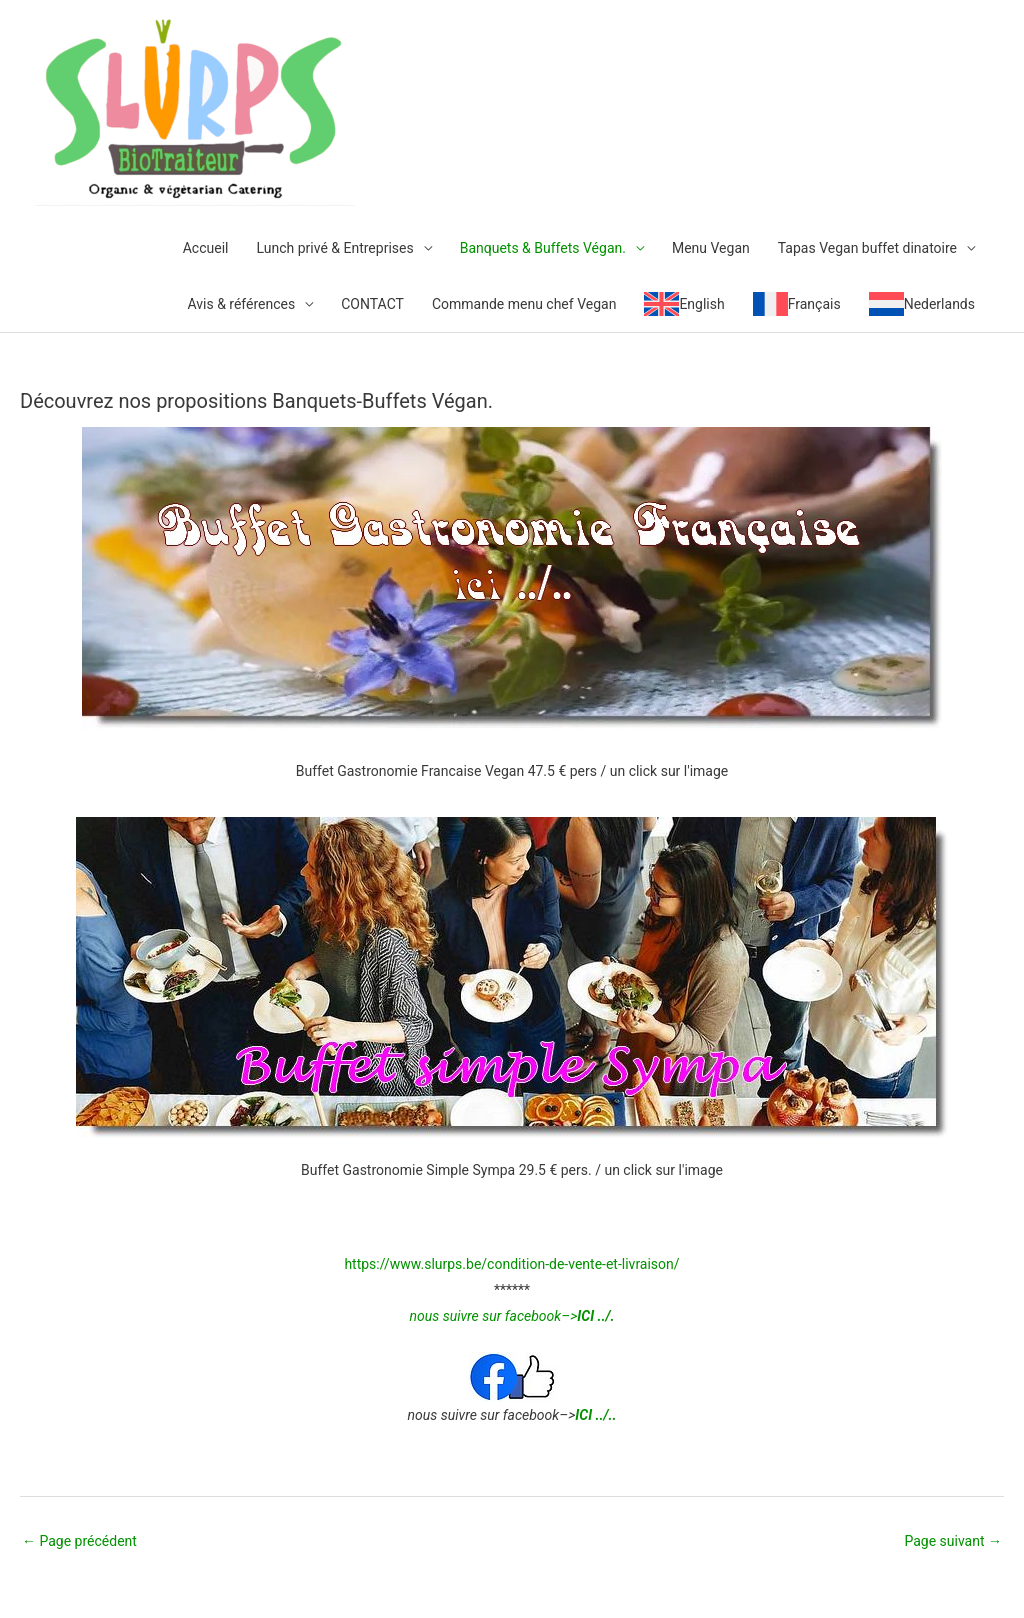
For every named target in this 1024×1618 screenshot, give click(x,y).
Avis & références (241, 304)
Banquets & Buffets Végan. (543, 248)
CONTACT (372, 304)
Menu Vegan (711, 248)
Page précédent (79, 1541)
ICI (583, 1415)
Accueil (206, 248)
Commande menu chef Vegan (524, 304)
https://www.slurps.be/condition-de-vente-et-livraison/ (511, 1264)
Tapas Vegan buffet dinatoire (867, 248)
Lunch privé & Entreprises (334, 248)
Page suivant (953, 1541)
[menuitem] (684, 304)
